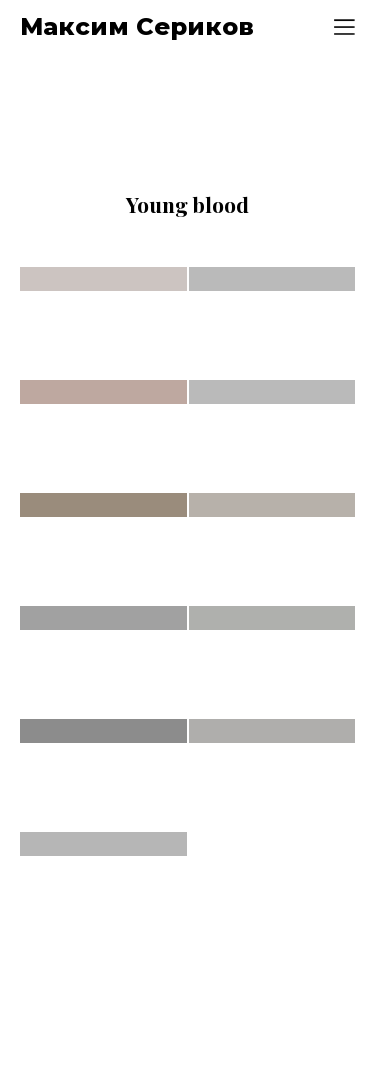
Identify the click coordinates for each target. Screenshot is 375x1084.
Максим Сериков (137, 27)
